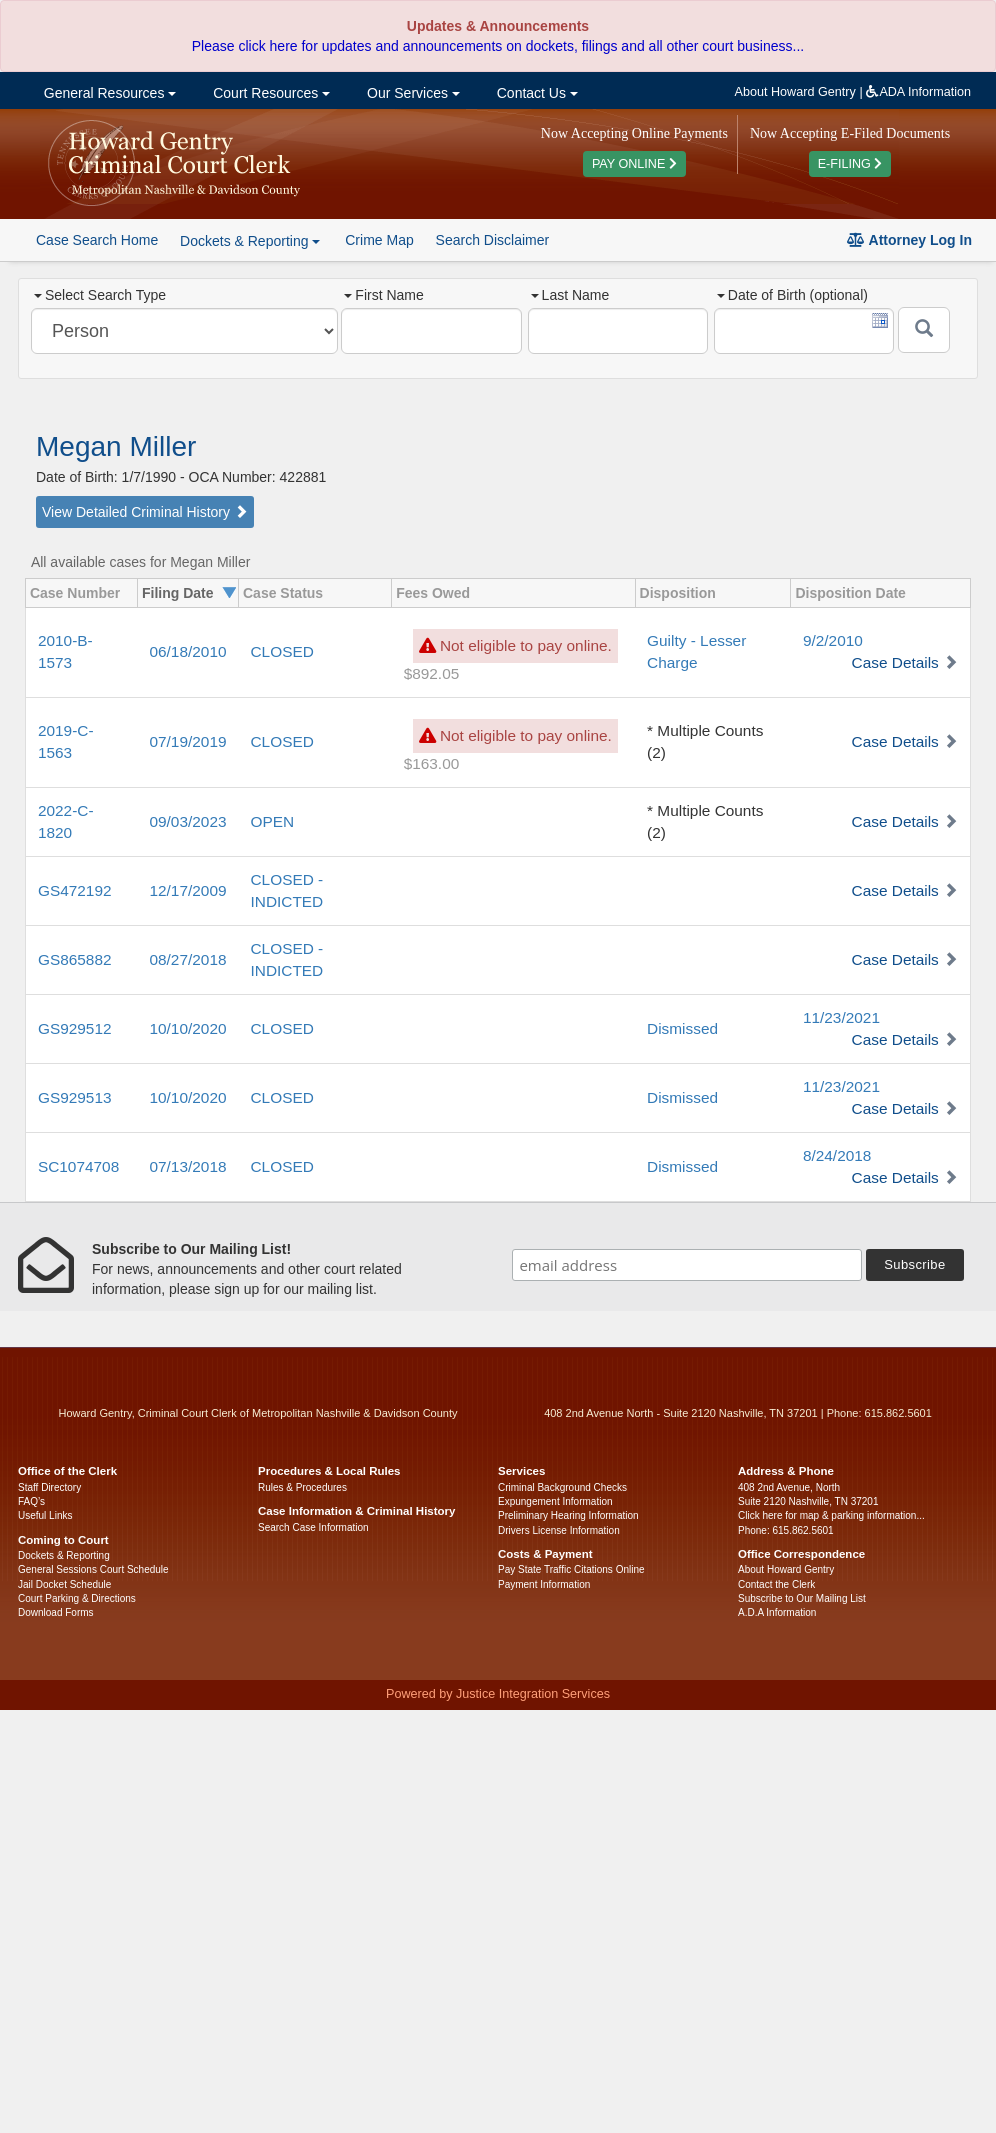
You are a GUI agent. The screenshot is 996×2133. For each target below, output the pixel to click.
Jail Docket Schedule (64, 1584)
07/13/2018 (187, 1166)
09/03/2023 (187, 821)
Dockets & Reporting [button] (250, 241)
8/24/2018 (837, 1155)
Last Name (570, 295)
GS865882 (75, 959)
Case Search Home (97, 240)
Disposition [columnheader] (678, 593)
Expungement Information (555, 1501)
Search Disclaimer (493, 240)
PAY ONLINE (634, 164)
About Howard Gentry (795, 92)
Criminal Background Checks (562, 1487)
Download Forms (56, 1612)
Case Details (895, 662)
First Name (383, 295)
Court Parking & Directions (77, 1598)
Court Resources (269, 93)
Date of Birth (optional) (792, 295)
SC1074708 (78, 1166)
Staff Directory (49, 1487)
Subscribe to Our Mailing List (802, 1598)
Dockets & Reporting (64, 1555)
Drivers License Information (559, 1530)
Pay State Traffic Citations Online (571, 1569)
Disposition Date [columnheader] (850, 593)
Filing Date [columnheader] (178, 593)
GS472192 (75, 890)
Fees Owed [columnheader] (433, 593)
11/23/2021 (841, 1017)
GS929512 (75, 1028)
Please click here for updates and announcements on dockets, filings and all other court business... (498, 46)
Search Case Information (313, 1527)
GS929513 (75, 1097)
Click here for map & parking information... (831, 1515)
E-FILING (850, 164)
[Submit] (924, 330)
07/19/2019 (187, 741)
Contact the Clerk (776, 1584)
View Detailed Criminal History (145, 512)
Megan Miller (116, 446)
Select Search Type (100, 295)
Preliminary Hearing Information (568, 1515)
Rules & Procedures (302, 1487)
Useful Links (45, 1515)
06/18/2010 (187, 651)
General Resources (108, 93)
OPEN (273, 821)
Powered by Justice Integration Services (498, 1694)
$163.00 (432, 763)
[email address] (687, 1265)
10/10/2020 (187, 1028)
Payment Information (544, 1584)
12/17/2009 (187, 890)
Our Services (411, 93)
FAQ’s (31, 1501)
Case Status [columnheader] (283, 593)
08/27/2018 (187, 959)
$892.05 (432, 673)
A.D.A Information (777, 1612)
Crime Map (379, 240)
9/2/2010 (833, 640)
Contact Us (535, 93)
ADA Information (918, 92)
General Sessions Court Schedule (93, 1569)
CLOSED (282, 651)
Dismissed (682, 1028)
